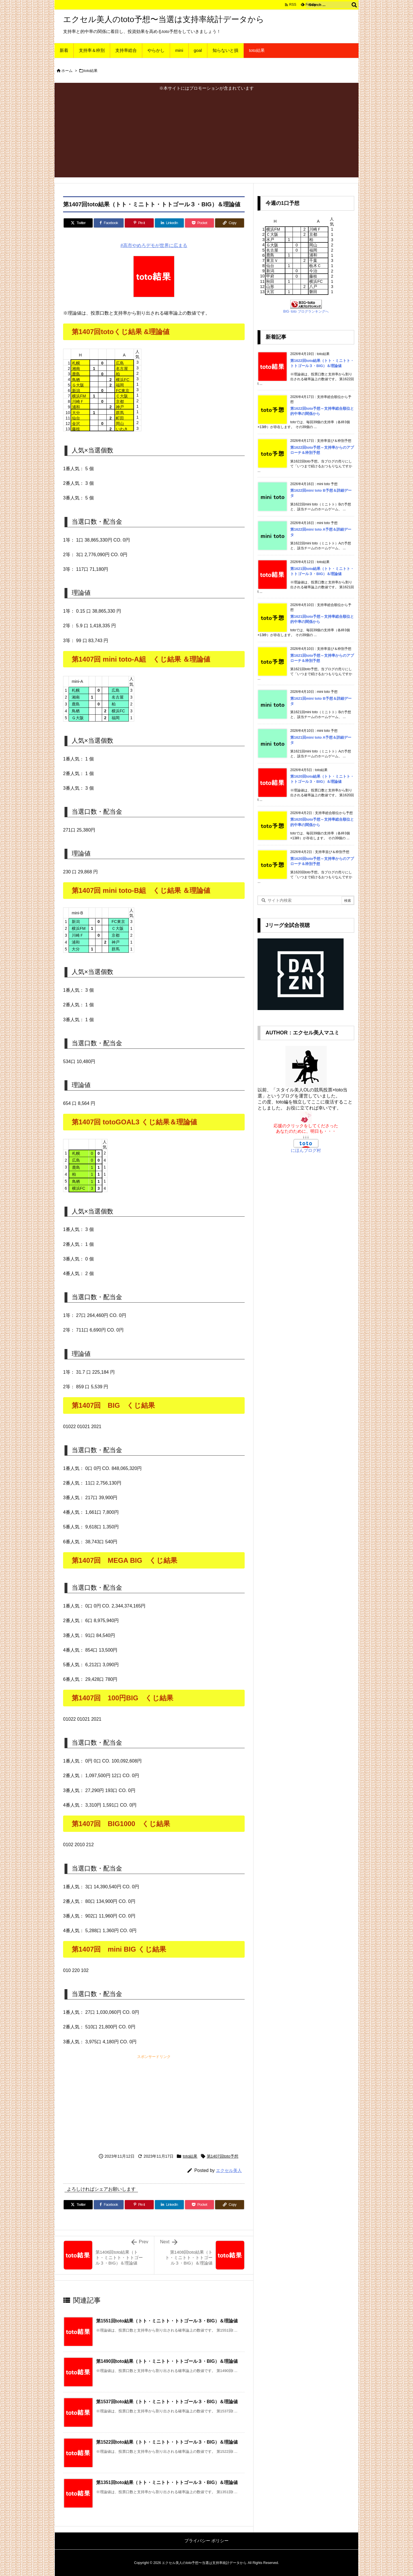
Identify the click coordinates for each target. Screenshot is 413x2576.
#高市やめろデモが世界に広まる (153, 245)
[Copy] (229, 223)
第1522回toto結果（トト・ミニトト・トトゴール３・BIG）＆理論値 (167, 2442)
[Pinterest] (139, 223)
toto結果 (91, 70)
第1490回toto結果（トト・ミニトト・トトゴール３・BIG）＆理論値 (167, 2361)
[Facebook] (109, 223)
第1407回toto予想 (223, 2156)
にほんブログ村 (306, 1150)
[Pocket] (199, 223)
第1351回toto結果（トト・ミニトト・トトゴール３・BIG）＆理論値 (167, 2482)
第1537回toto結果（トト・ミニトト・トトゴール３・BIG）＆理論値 (167, 2401)
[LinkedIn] (169, 223)
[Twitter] (78, 223)
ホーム (67, 70)
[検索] (354, 4)
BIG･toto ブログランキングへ (305, 311)
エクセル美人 (229, 2170)
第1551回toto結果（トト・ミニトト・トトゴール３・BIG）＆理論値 (167, 2320)
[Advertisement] (206, 134)
